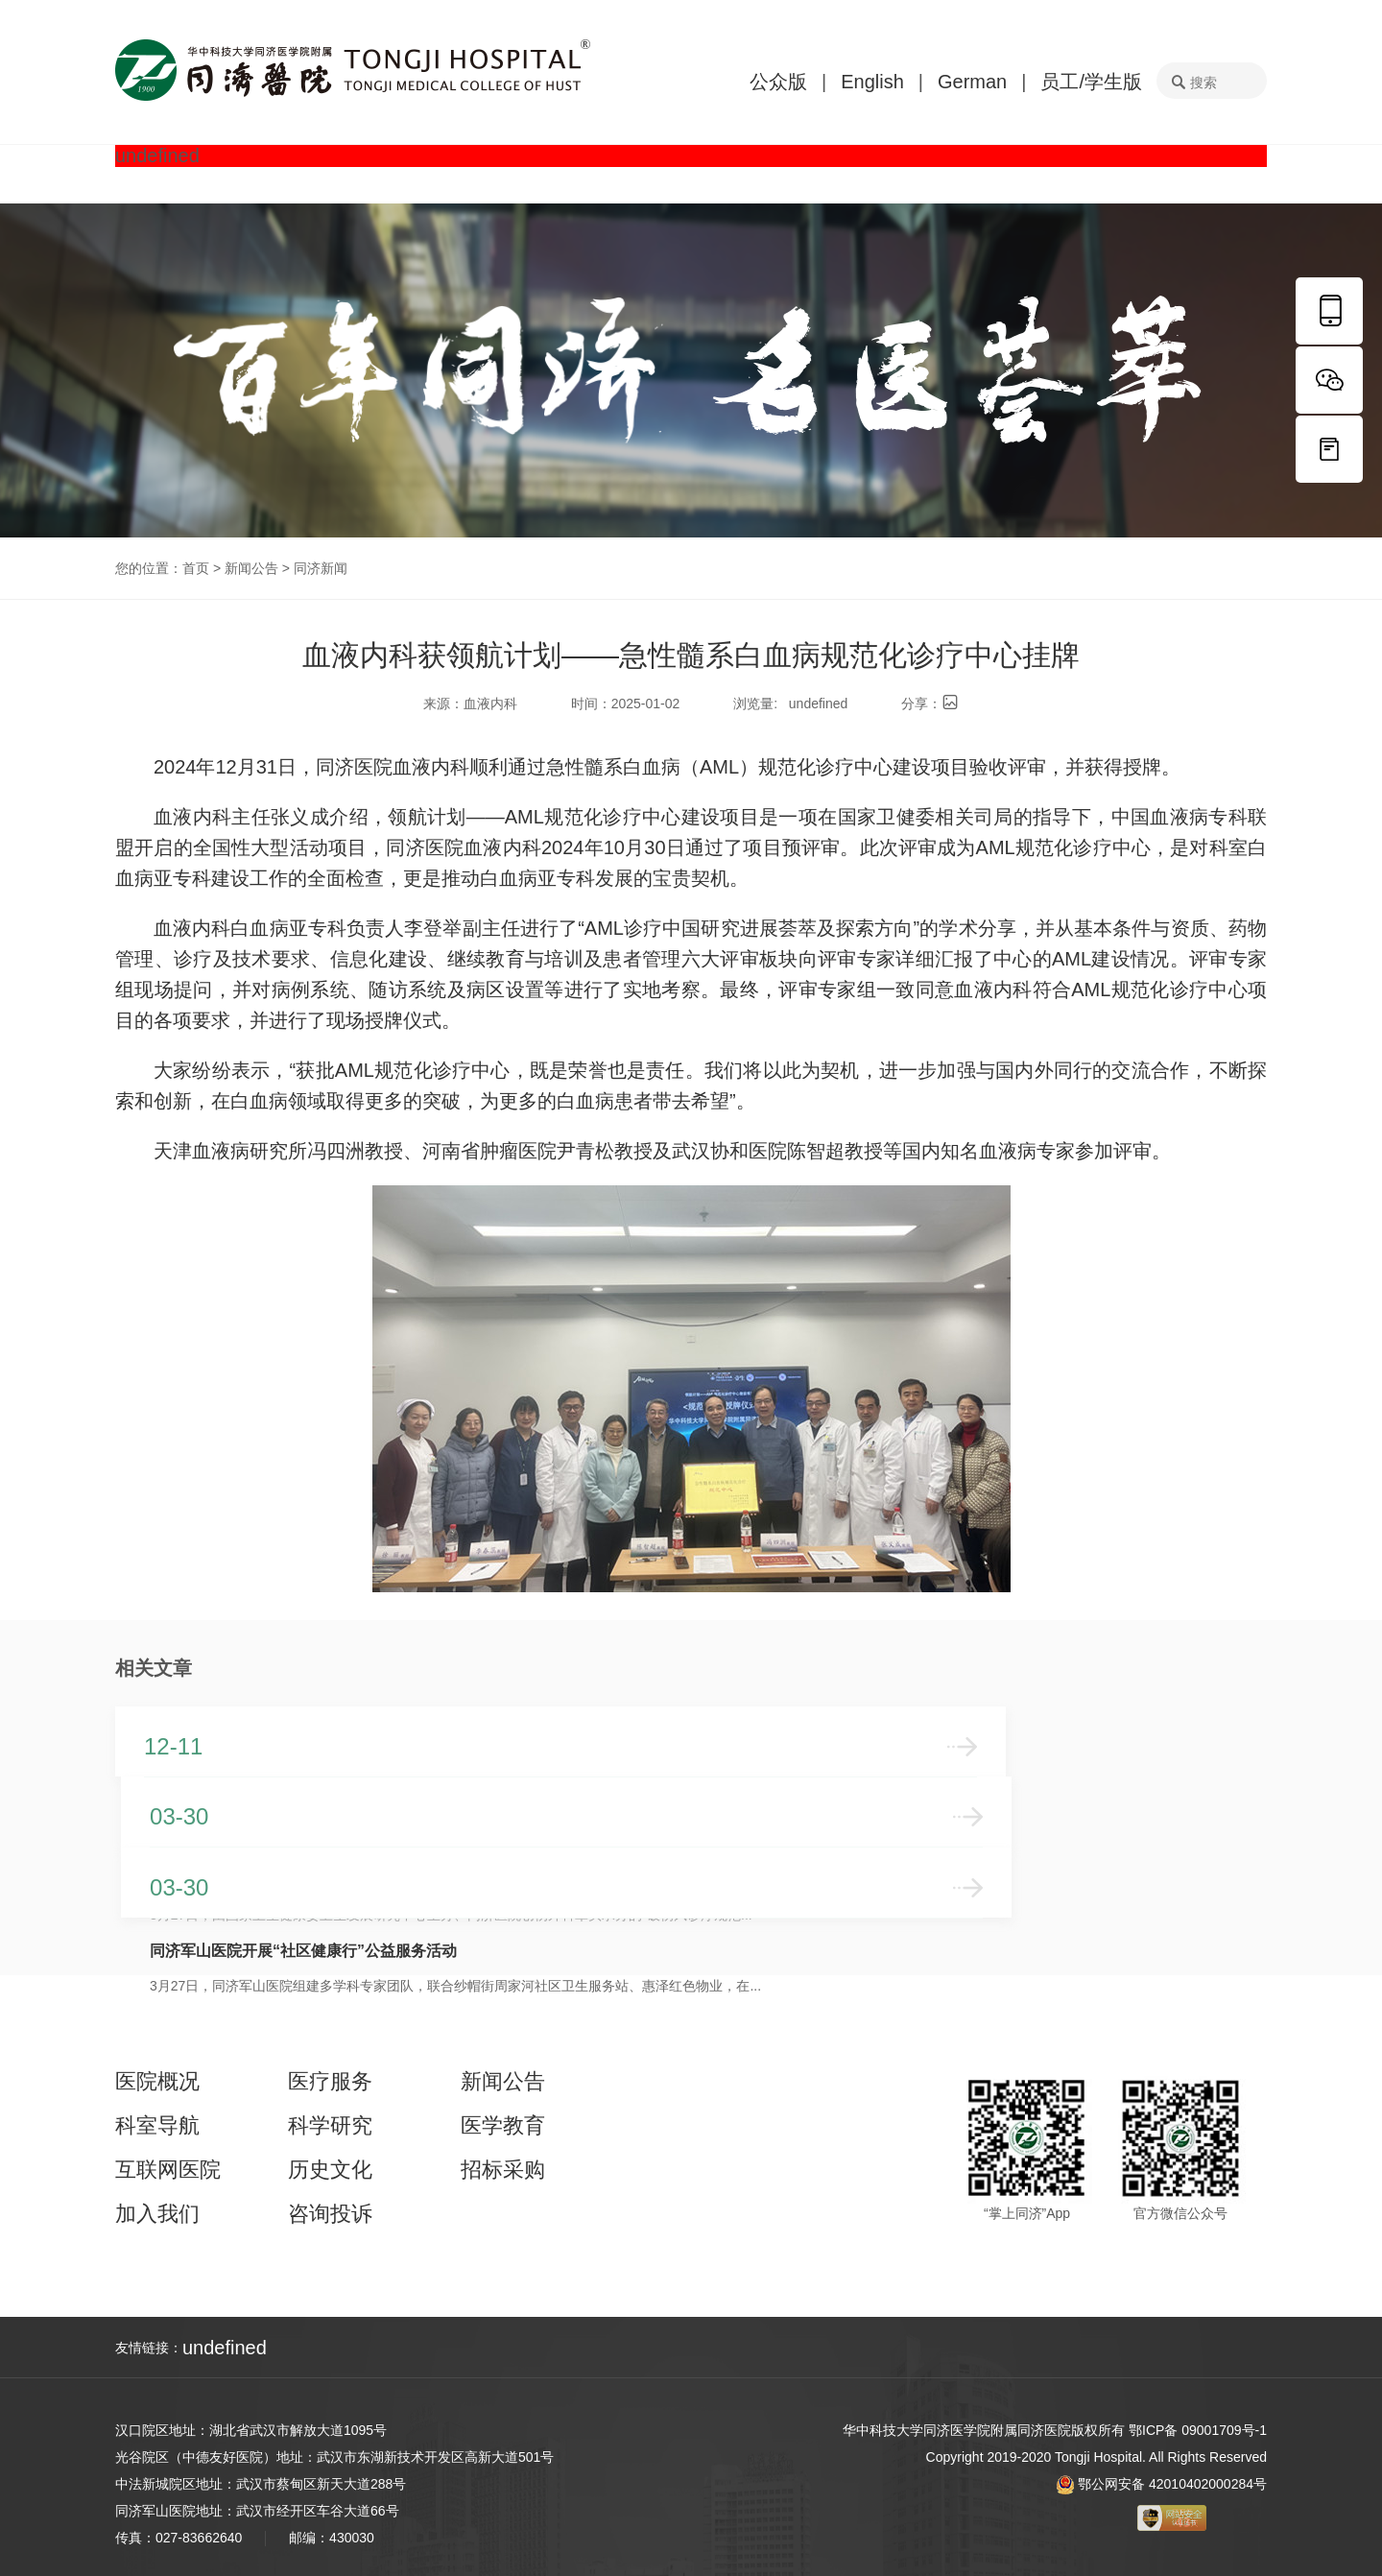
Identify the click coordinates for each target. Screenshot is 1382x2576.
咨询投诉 (330, 2214)
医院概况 (157, 2081)
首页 (195, 568)
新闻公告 (251, 568)
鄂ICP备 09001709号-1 (1198, 2430)
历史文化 (330, 2170)
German (972, 81)
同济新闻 (320, 568)
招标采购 (503, 2170)
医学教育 (503, 2125)
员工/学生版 (1091, 81)
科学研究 (330, 2125)
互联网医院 (168, 2170)
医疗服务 (330, 2081)
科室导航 (157, 2125)
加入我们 (157, 2214)
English (872, 81)
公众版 (778, 81)
